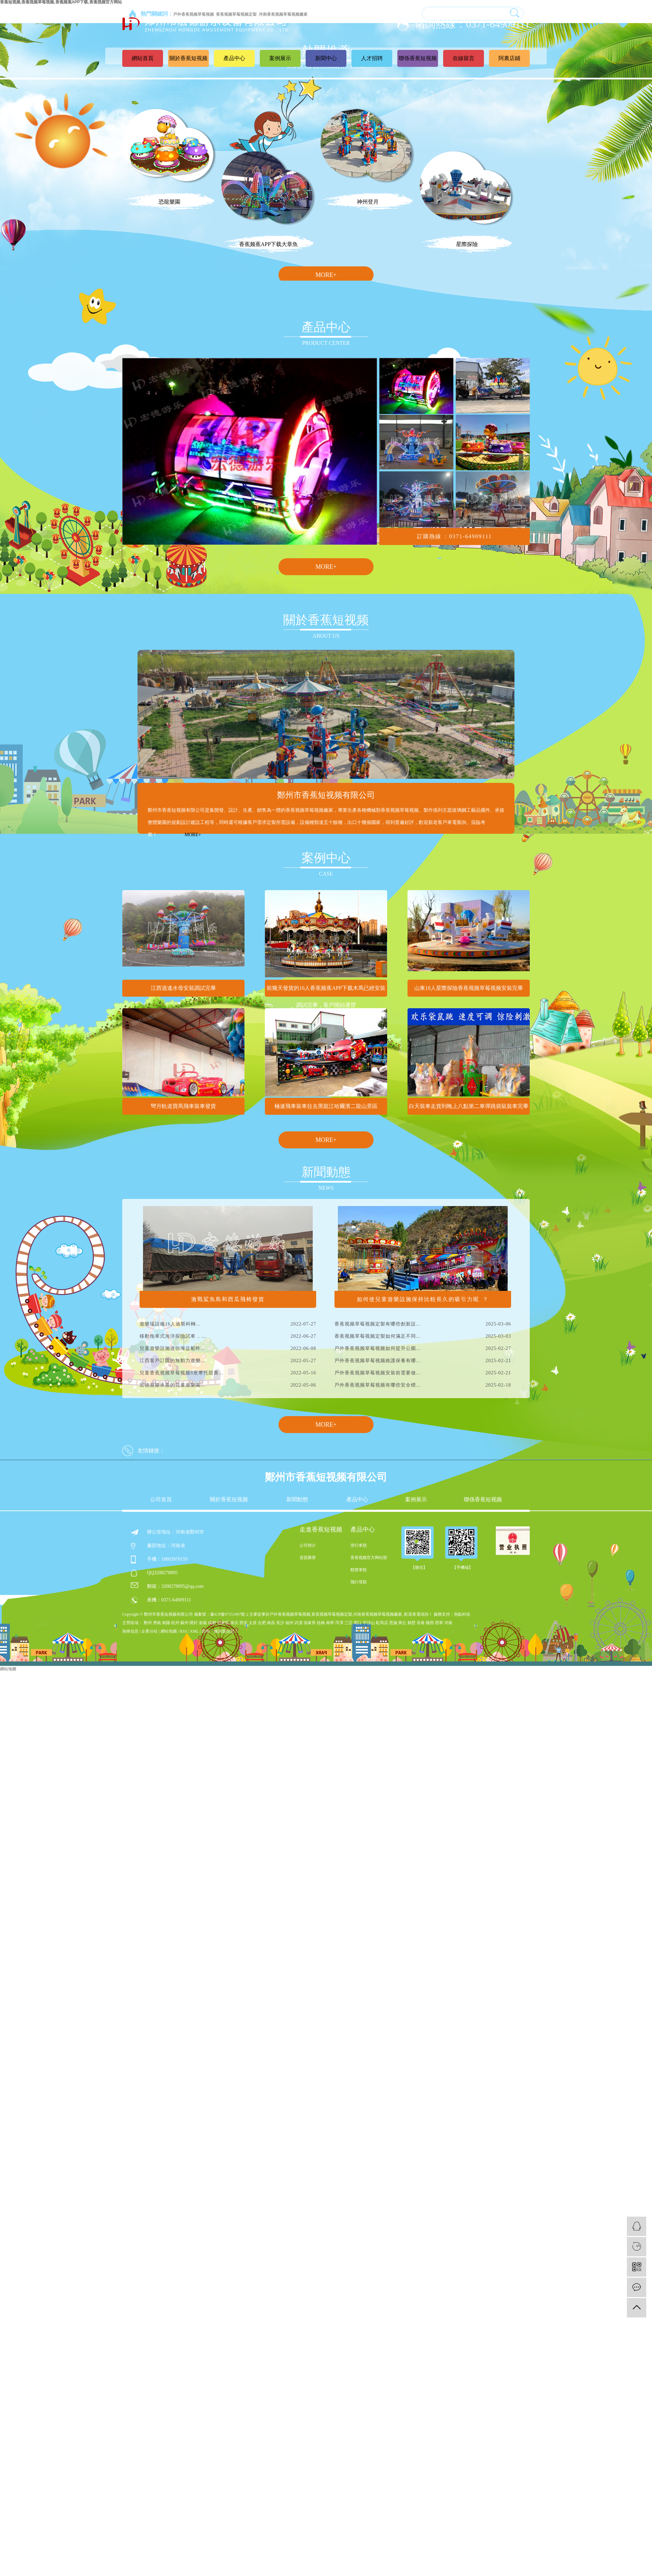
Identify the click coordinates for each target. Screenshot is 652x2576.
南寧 (330, 1622)
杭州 (175, 1622)
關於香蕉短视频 (188, 58)
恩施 (393, 1622)
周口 (358, 1622)
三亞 (348, 1622)
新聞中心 (326, 58)
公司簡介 (308, 1545)
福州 (289, 1622)
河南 (448, 1622)
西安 (243, 1622)
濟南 (157, 1622)
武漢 (298, 1622)
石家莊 (223, 1622)
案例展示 (280, 58)
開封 (193, 1622)
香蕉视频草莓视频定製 (331, 1614)
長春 (421, 1622)
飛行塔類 (358, 1582)
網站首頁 (142, 58)
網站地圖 (169, 1631)
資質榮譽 (308, 1557)
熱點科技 (462, 1614)
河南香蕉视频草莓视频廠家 (377, 1614)
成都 (212, 1622)
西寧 (439, 1622)
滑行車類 (358, 1545)
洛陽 (203, 1622)
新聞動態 (297, 1499)
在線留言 (463, 58)
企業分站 (149, 1631)
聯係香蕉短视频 (418, 58)
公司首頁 (161, 1499)
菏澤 (339, 1622)
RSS (183, 1631)
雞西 (430, 1622)
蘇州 (184, 1622)
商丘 (402, 1622)
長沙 (280, 1622)
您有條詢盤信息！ (220, 1631)
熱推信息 (130, 1631)
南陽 (166, 1622)
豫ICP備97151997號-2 (229, 1614)
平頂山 (369, 1622)
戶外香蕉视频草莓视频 (290, 1614)
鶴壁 (412, 1622)
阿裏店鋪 (509, 58)
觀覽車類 (358, 1569)
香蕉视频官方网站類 (368, 1557)
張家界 (310, 1622)
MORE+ (326, 274)
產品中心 (234, 58)
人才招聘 (372, 58)
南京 (234, 1622)
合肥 (262, 1622)
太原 (253, 1622)
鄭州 (148, 1622)
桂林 (321, 1622)
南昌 (271, 1622)
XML (194, 1631)
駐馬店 (382, 1622)
